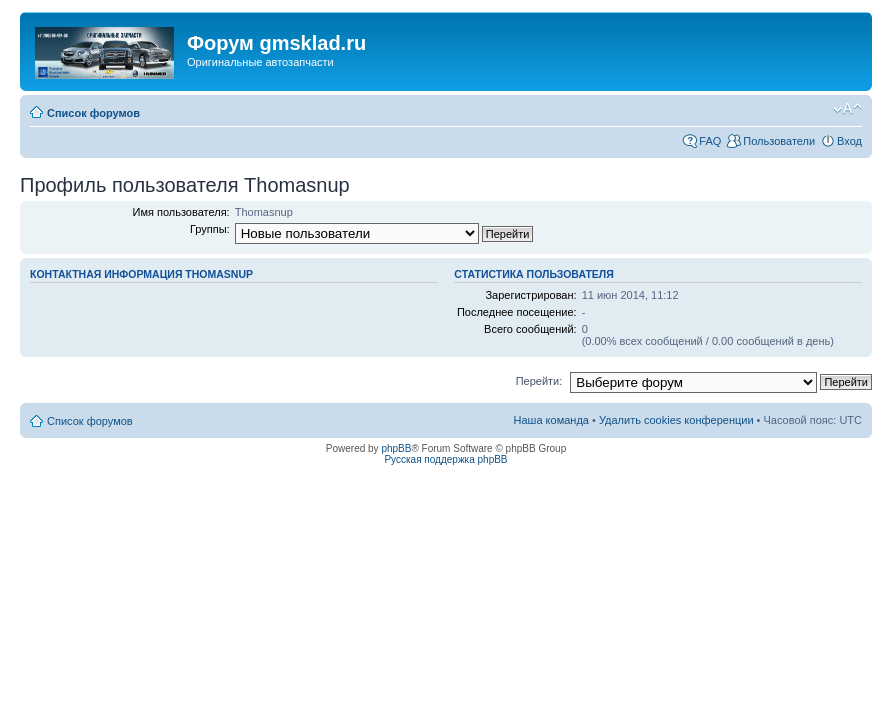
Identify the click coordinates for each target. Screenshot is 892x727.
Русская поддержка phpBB (445, 459)
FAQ (710, 141)
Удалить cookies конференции (676, 420)
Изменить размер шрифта (847, 109)
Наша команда (551, 420)
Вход (849, 141)
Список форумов (93, 113)
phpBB (396, 448)
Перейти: (539, 381)
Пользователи (779, 141)
